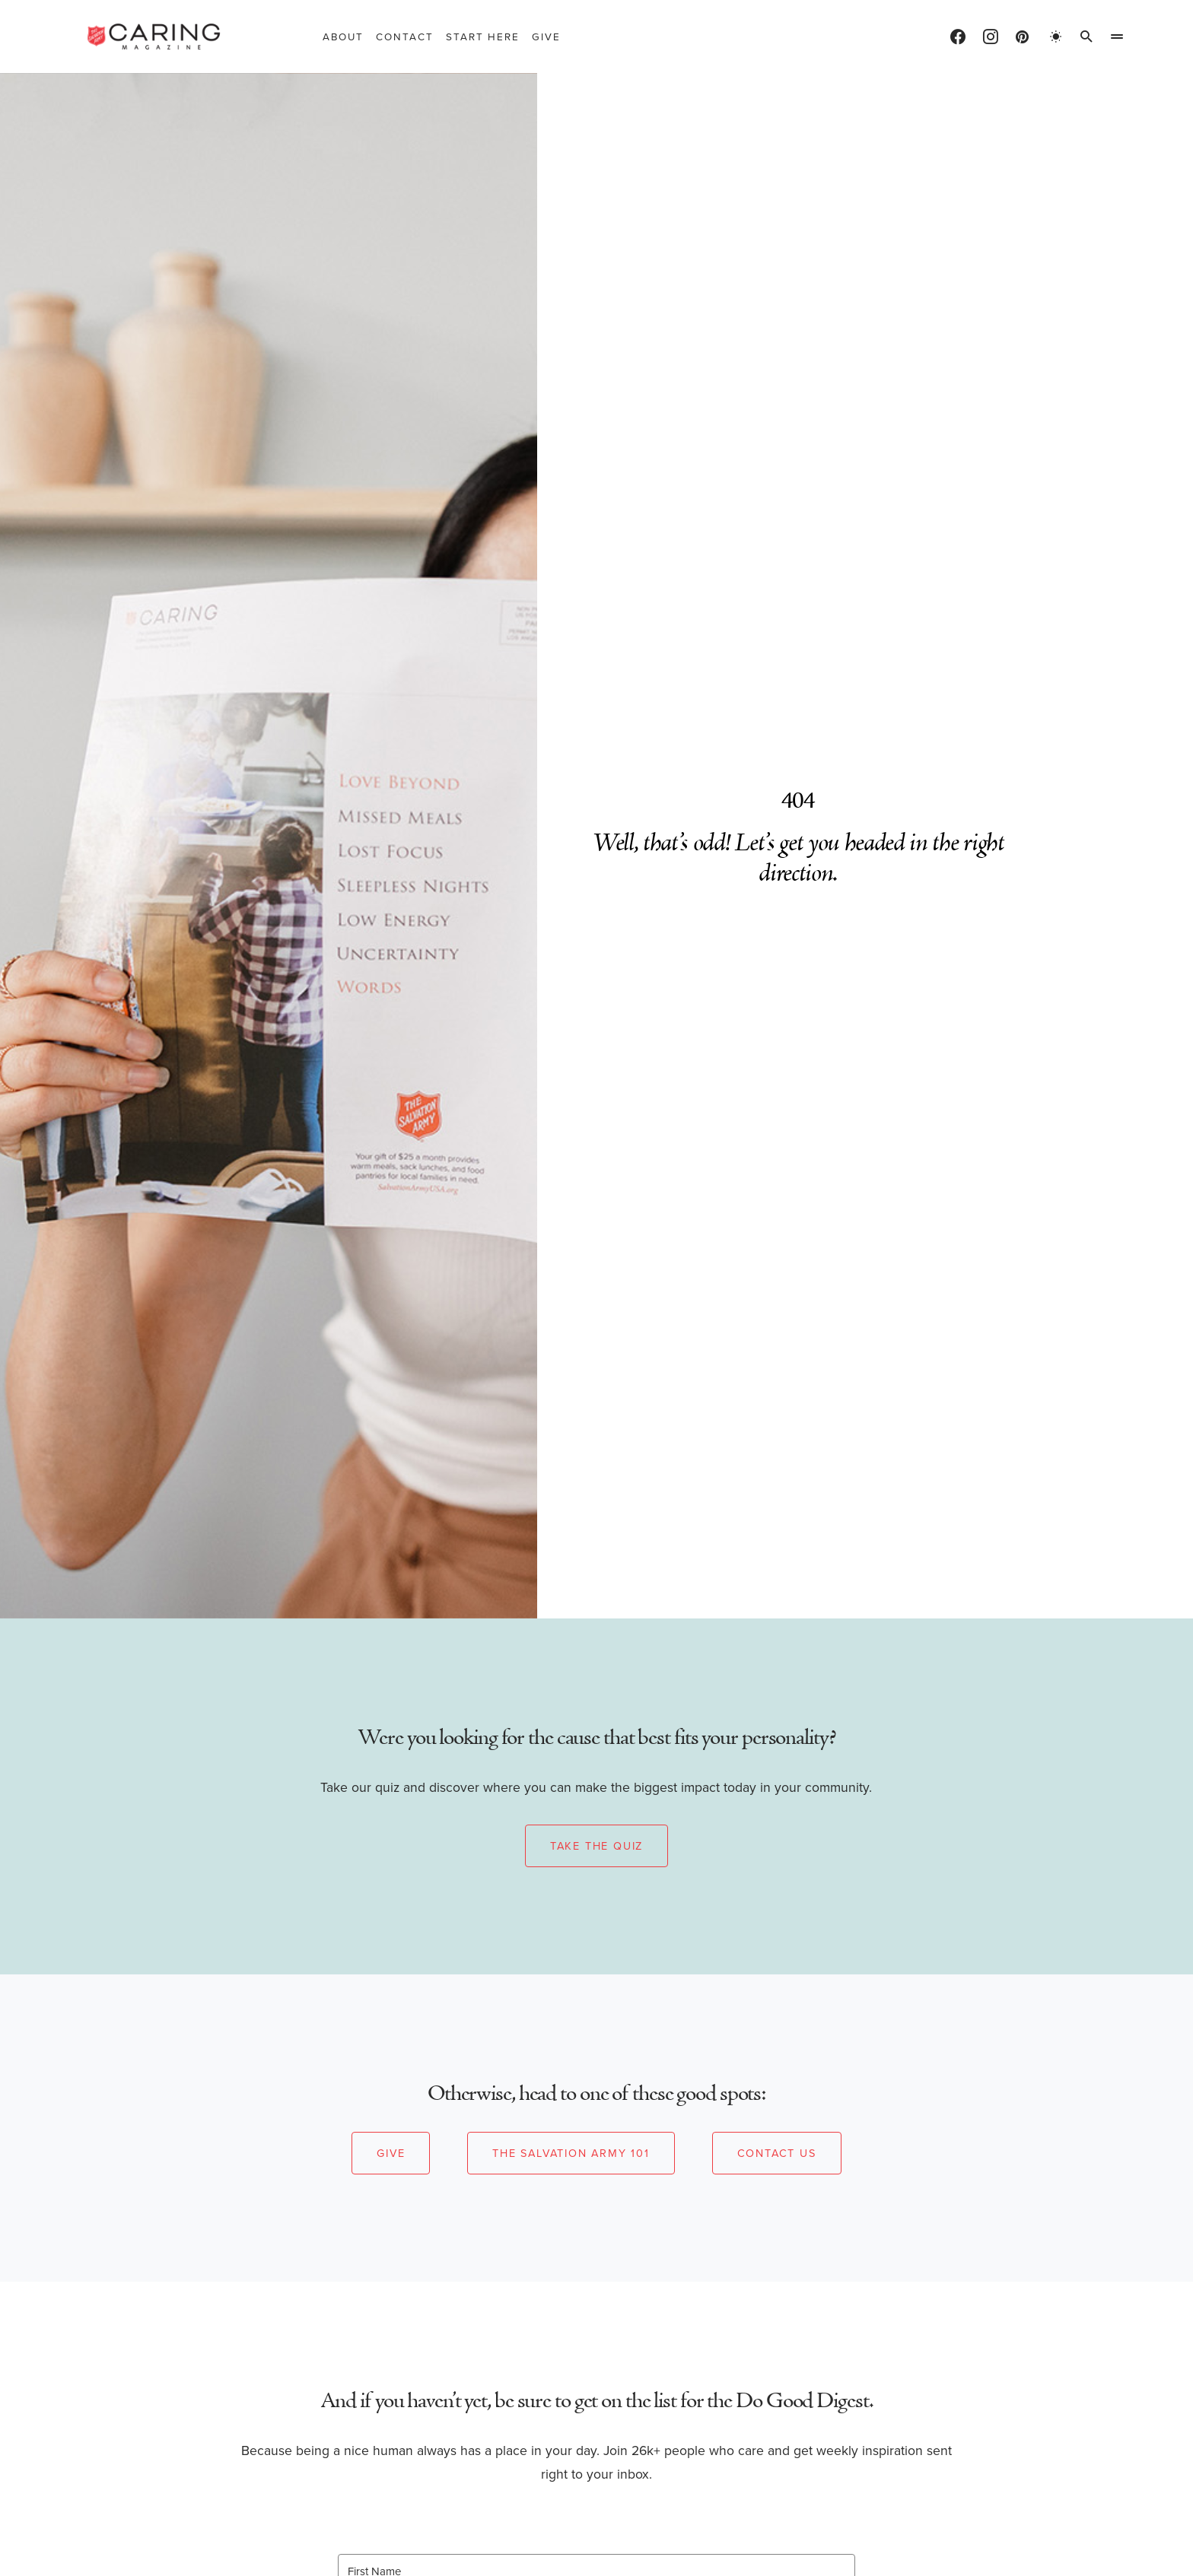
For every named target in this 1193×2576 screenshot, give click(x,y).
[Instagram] (990, 36)
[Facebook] (958, 36)
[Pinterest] (1022, 36)
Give (391, 2153)
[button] (1056, 36)
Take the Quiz (596, 1846)
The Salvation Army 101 (571, 2153)
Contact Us (776, 2153)
